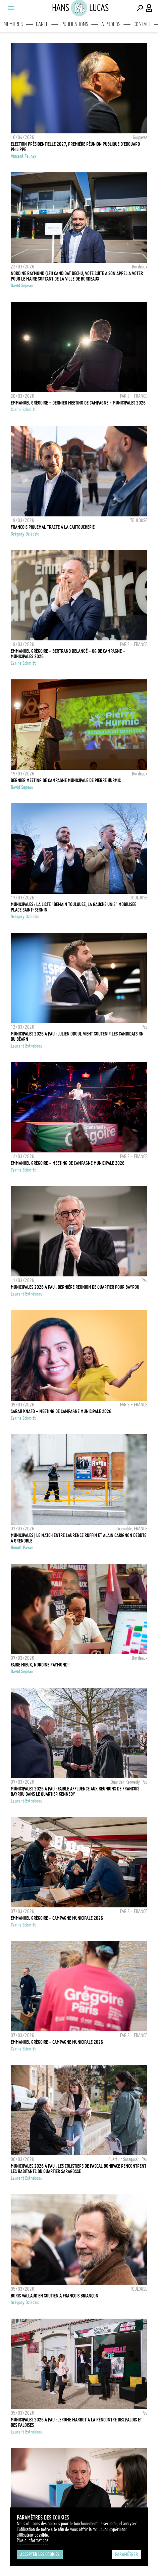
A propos (110, 24)
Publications (74, 24)
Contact (142, 24)
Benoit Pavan (22, 1548)
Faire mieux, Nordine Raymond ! (40, 1664)
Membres (13, 24)
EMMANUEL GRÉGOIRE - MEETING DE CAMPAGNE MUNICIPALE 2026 (67, 1163)
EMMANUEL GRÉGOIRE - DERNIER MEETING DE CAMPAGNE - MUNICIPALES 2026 (78, 403)
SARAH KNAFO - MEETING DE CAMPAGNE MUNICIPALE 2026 (61, 1411)
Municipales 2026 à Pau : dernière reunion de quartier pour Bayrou (75, 1287)
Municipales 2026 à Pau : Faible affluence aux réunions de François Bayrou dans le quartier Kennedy (75, 1791)
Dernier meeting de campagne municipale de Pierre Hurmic (66, 780)
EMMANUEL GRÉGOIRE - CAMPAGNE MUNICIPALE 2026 (57, 1918)
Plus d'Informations (32, 2540)
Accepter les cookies (39, 2554)
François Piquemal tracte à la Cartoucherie (53, 527)
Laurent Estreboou (26, 1046)
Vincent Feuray (23, 156)
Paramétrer (126, 2554)
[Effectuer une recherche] (140, 8)
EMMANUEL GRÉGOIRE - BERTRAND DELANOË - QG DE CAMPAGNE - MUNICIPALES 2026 (68, 653)
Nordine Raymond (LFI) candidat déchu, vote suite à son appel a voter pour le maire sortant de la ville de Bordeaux (77, 276)
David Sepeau (22, 286)
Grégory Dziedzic (25, 534)
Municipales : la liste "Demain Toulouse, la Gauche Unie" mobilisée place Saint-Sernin (73, 907)
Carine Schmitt (23, 410)
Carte (42, 24)
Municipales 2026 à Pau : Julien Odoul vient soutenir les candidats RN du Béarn (77, 1036)
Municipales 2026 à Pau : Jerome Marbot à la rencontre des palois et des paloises (76, 2422)
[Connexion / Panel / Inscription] (149, 8)
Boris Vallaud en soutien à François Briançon (54, 2295)
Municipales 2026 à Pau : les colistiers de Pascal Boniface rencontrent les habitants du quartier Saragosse (78, 2168)
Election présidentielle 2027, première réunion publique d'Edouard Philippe (75, 146)
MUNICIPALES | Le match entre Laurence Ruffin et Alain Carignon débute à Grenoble (78, 1538)
